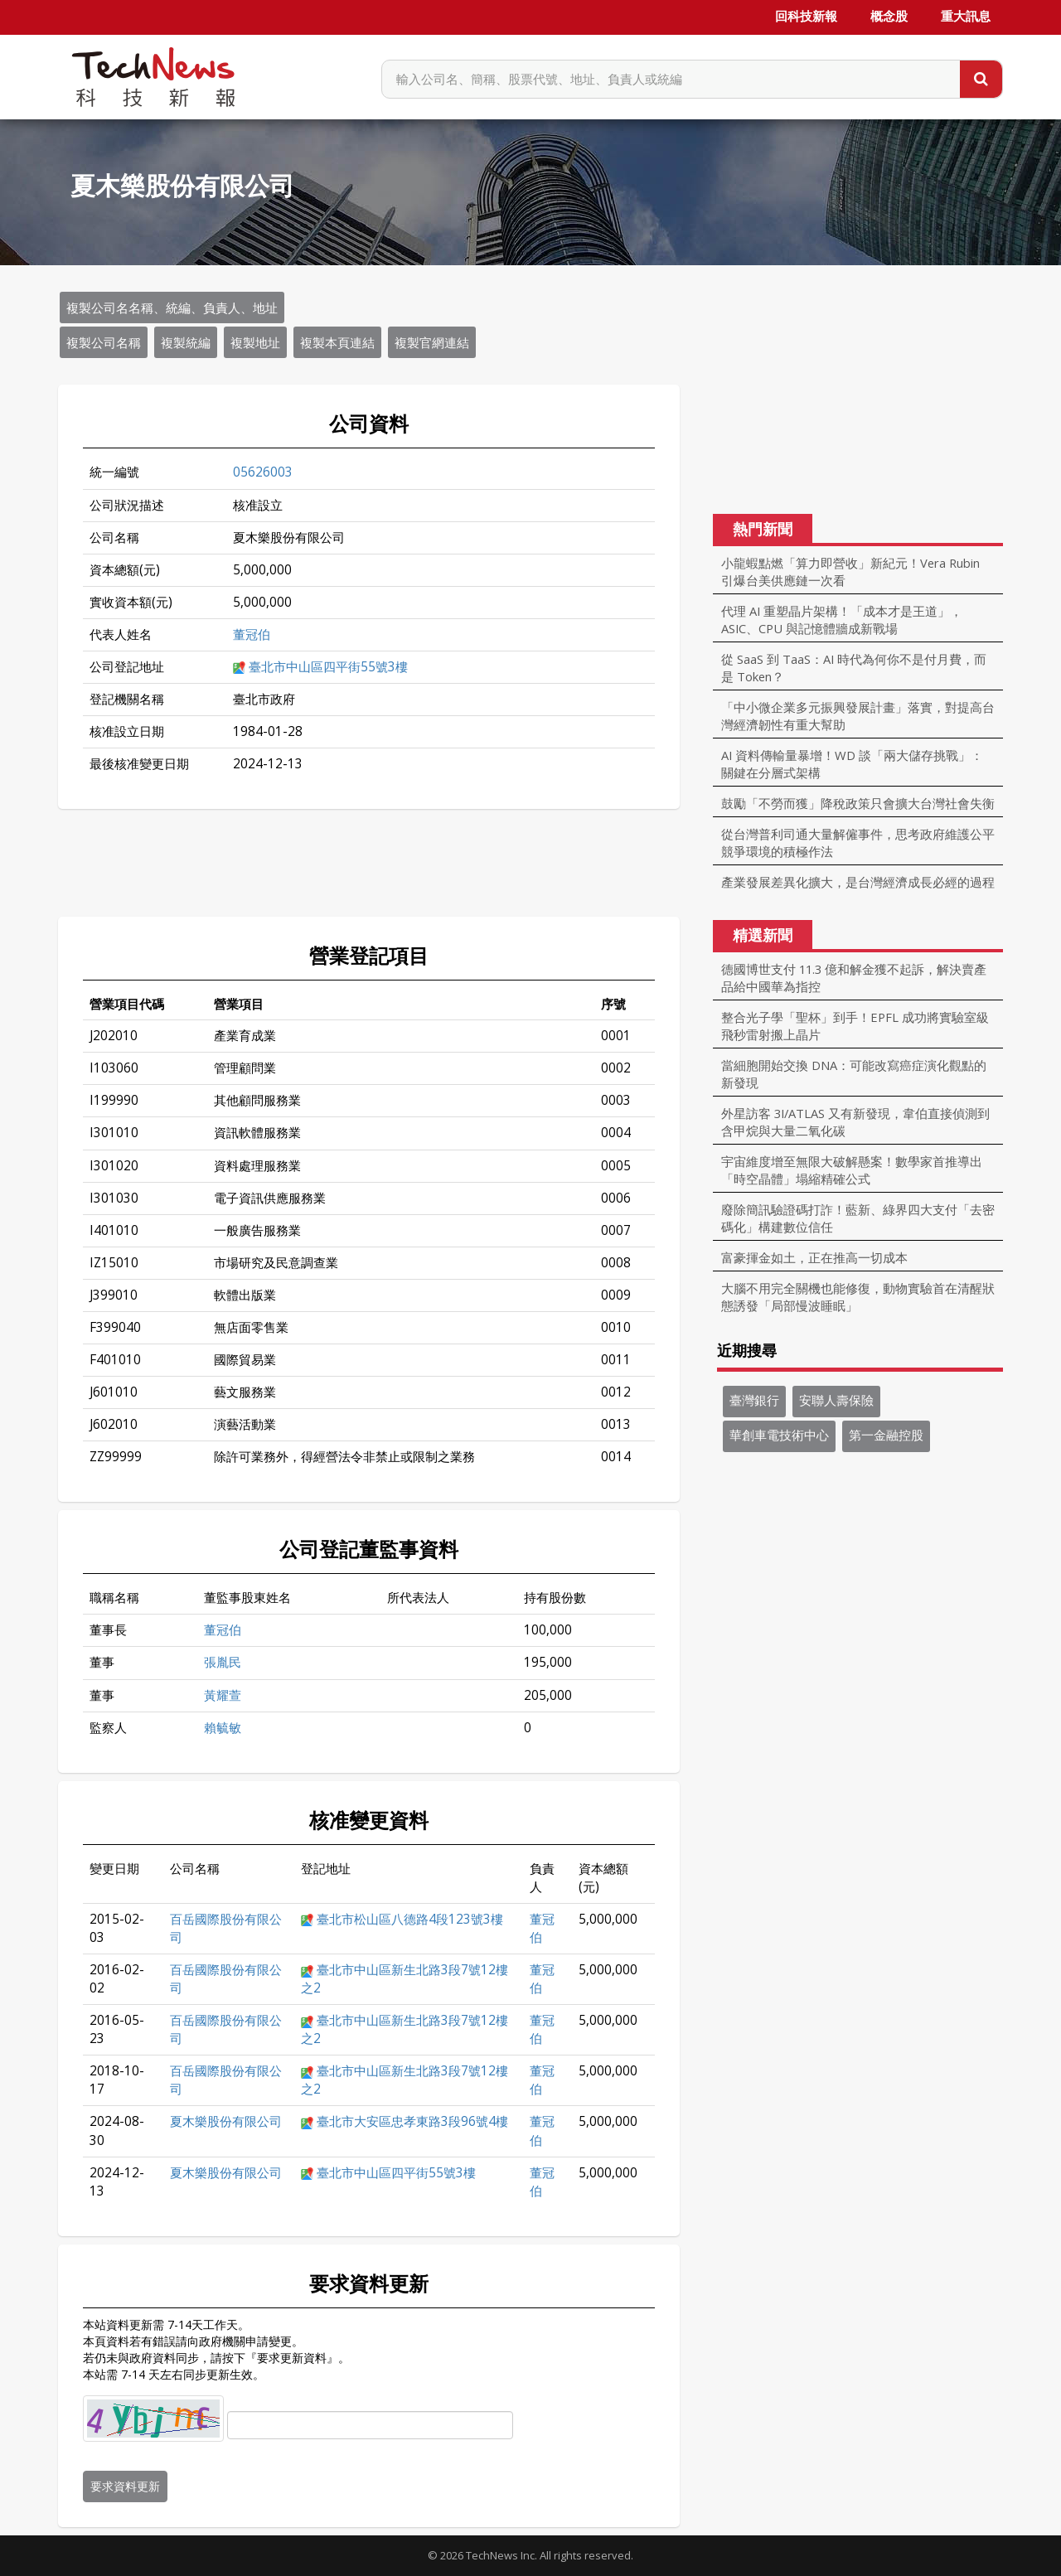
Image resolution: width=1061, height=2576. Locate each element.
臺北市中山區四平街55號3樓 (328, 666)
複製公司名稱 (103, 342)
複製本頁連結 (337, 342)
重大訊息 (966, 16)
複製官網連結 (432, 342)
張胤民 (222, 1662)
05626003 (263, 472)
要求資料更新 (125, 2486)
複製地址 (255, 342)
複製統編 (186, 342)
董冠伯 (251, 634)
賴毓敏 (222, 1727)
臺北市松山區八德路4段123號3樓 (410, 1919)
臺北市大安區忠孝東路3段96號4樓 (412, 2121)
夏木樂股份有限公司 (226, 2121)
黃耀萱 (222, 1695)
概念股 (889, 16)
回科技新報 (806, 16)
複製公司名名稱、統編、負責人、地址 (172, 307)
